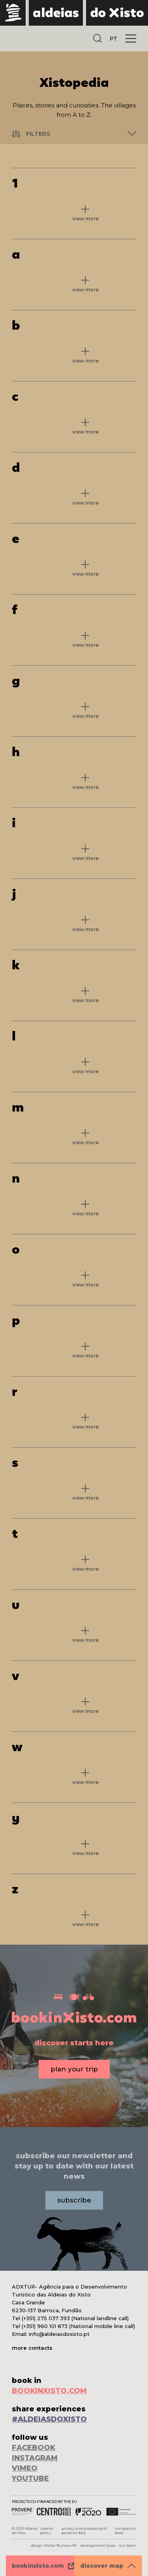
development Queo (98, 2545)
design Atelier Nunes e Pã (54, 2545)
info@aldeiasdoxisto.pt (59, 2334)
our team (127, 2545)
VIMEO (24, 2468)
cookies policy (46, 2530)
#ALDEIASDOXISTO (49, 2419)
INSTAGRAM (35, 2458)
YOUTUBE (30, 2478)
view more (85, 219)
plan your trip (74, 2069)
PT (114, 38)
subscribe (74, 2200)
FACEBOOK (33, 2447)
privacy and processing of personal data (84, 2530)
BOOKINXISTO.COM (49, 2390)
